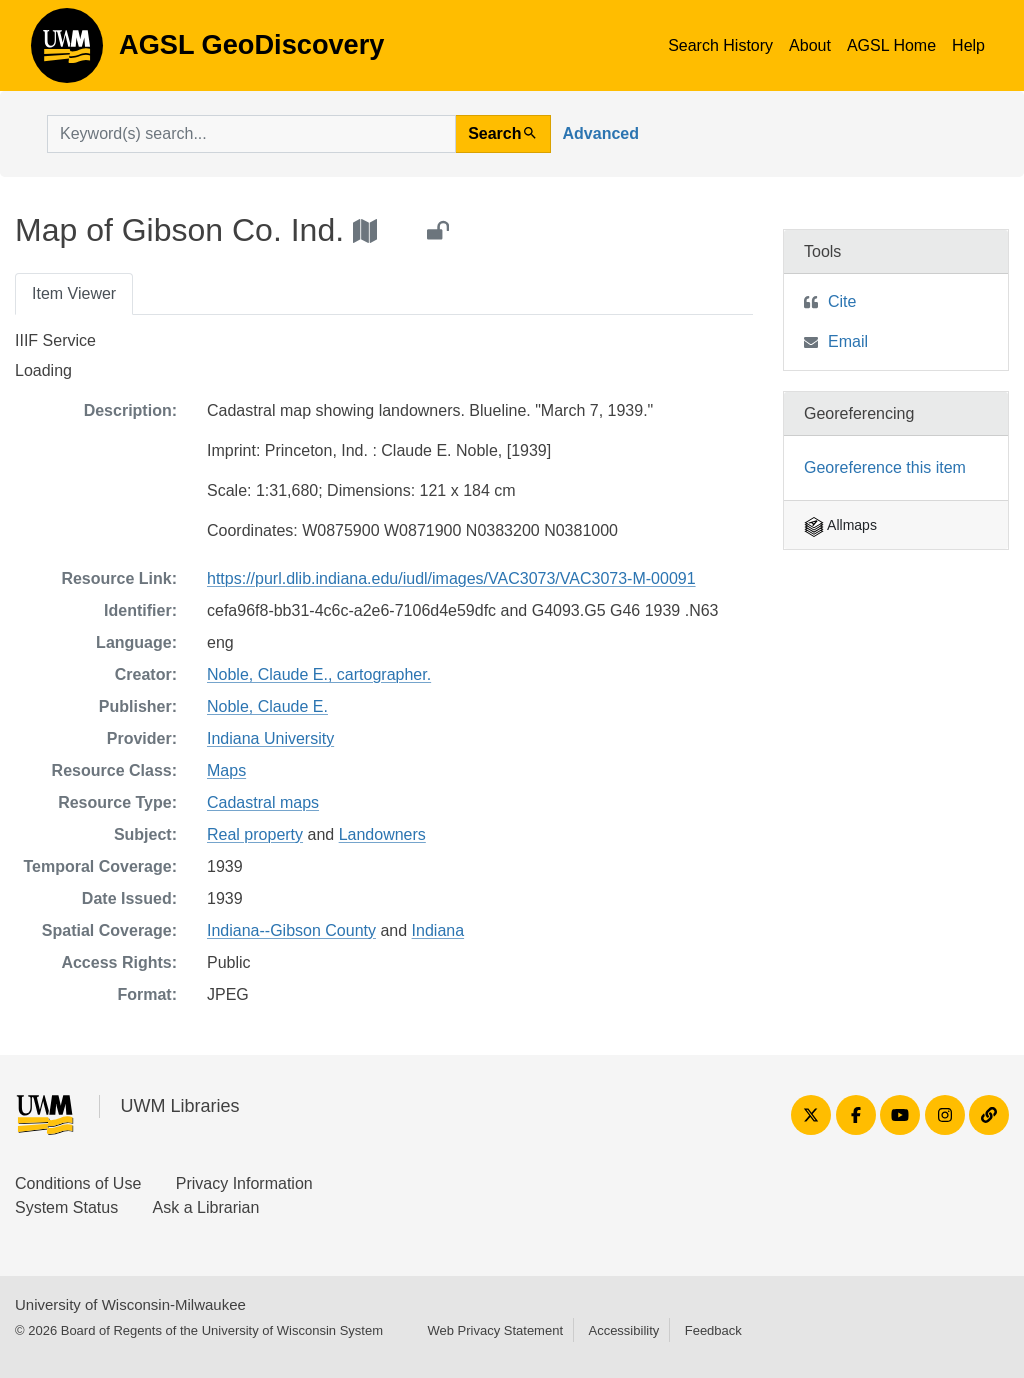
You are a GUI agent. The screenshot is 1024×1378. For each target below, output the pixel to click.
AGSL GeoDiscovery (67, 52)
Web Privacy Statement (495, 1330)
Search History (720, 45)
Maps (226, 770)
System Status (66, 1207)
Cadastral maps (263, 802)
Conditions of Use (78, 1183)
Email (848, 341)
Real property (255, 834)
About (810, 45)
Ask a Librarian (206, 1207)
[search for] (251, 134)
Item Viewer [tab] (74, 293)
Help (968, 45)
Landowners (382, 834)
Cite (842, 301)
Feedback (713, 1330)
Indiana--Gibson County (291, 930)
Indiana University (270, 738)
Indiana (438, 930)
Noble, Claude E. (267, 706)
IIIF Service (55, 340)
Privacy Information (244, 1183)
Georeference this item (885, 467)
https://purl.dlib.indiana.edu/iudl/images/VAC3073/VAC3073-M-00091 (451, 578)
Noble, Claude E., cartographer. (319, 674)
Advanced (601, 133)
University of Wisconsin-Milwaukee (130, 1304)
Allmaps (840, 525)
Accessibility (623, 1330)
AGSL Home (891, 45)
